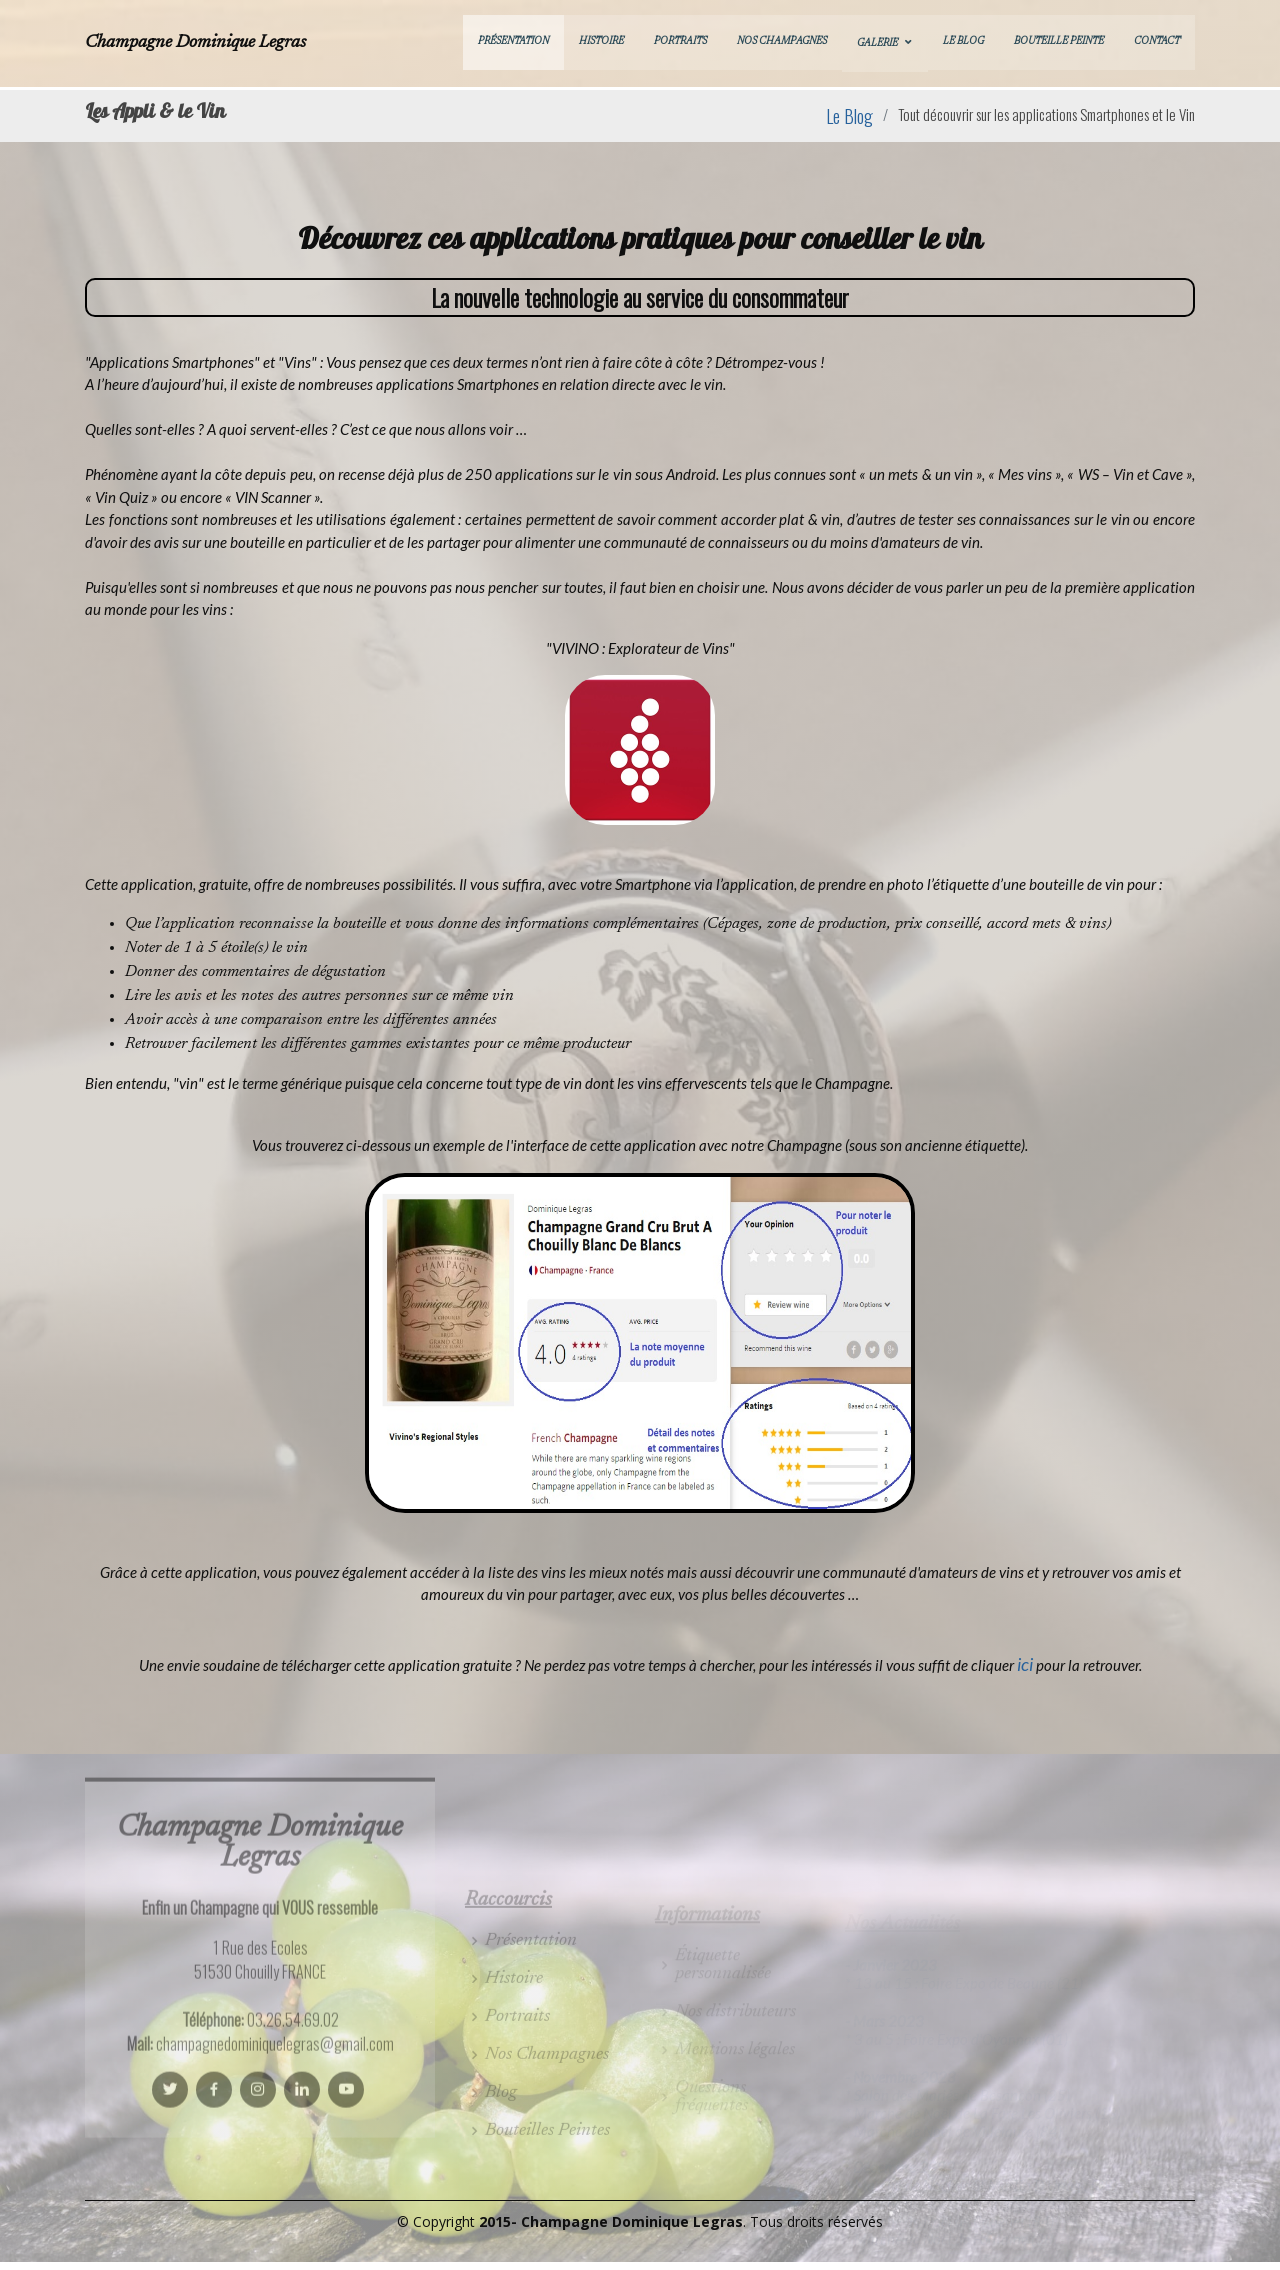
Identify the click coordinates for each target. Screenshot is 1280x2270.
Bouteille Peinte (1059, 42)
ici (1025, 1664)
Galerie (877, 44)
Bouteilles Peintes (547, 2154)
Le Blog (963, 42)
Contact (1157, 42)
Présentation (513, 42)
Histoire (601, 42)
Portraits (680, 42)
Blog (501, 2116)
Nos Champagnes (782, 42)
